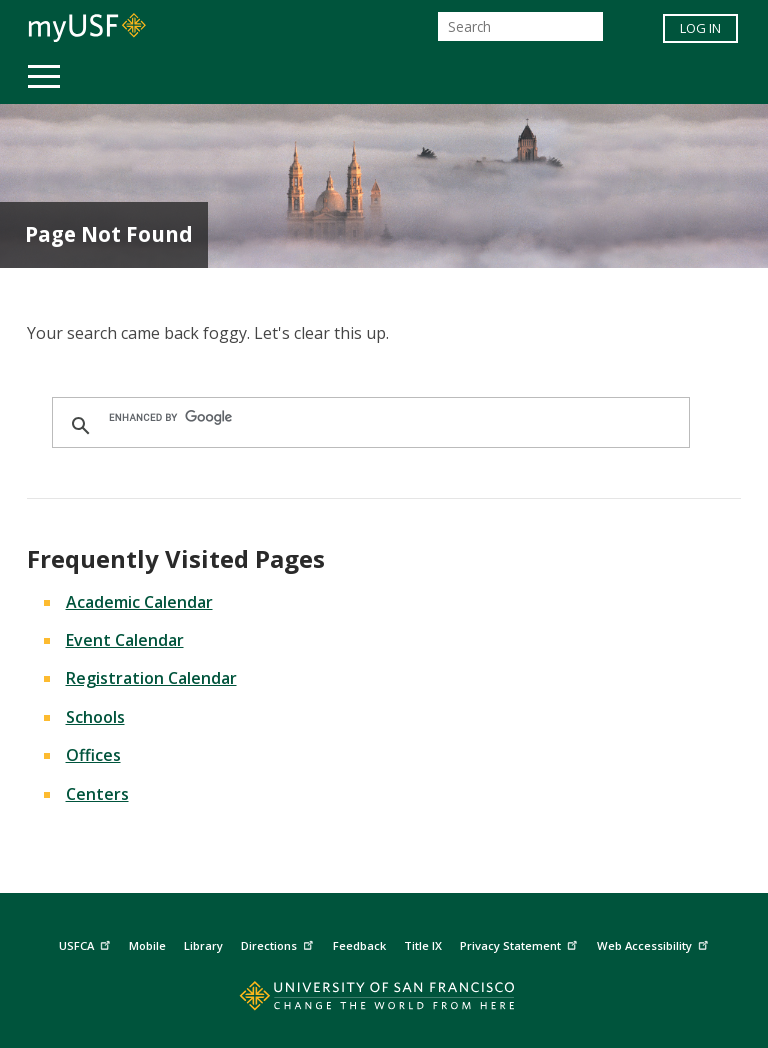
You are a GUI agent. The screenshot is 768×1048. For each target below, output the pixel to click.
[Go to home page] (383, 1000)
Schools (95, 717)
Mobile (147, 945)
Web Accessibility (655, 942)
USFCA (87, 942)
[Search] (520, 26)
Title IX (423, 945)
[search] (368, 417)
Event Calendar (125, 640)
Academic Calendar (139, 602)
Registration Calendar (151, 678)
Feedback (359, 945)
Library (203, 945)
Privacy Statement (521, 942)
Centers (97, 794)
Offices (93, 755)
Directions (279, 942)
